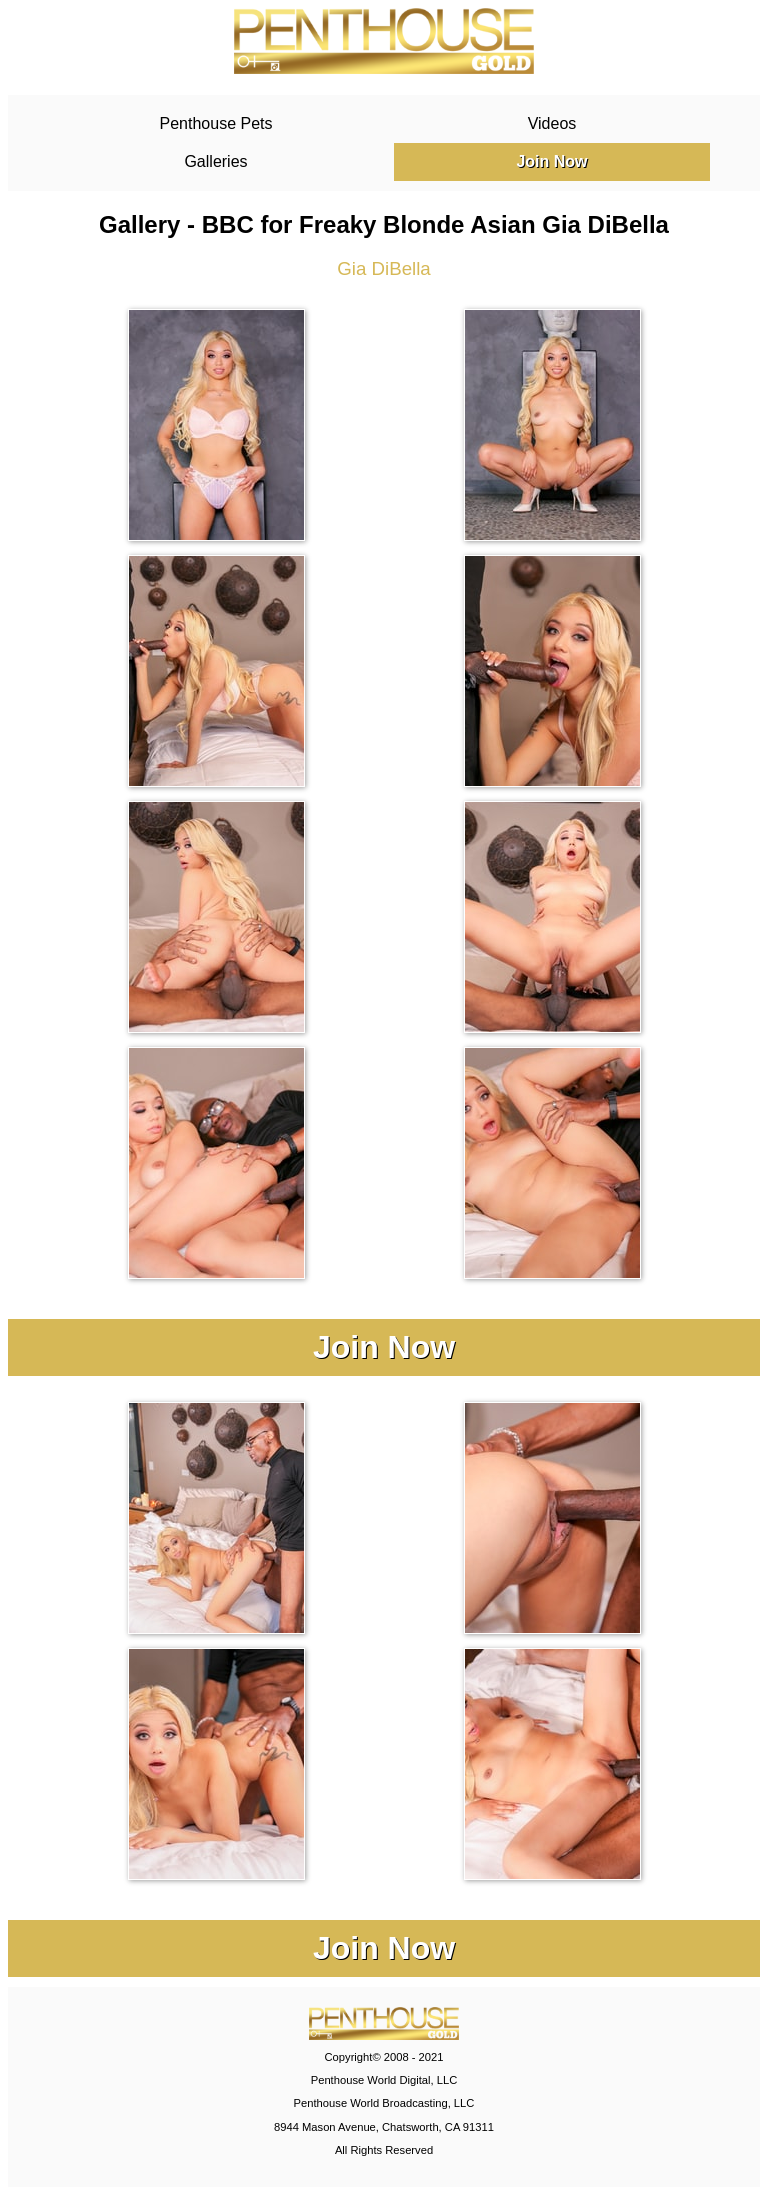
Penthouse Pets (216, 123)
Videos (552, 123)
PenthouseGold (384, 41)
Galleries (215, 161)
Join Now (551, 161)
